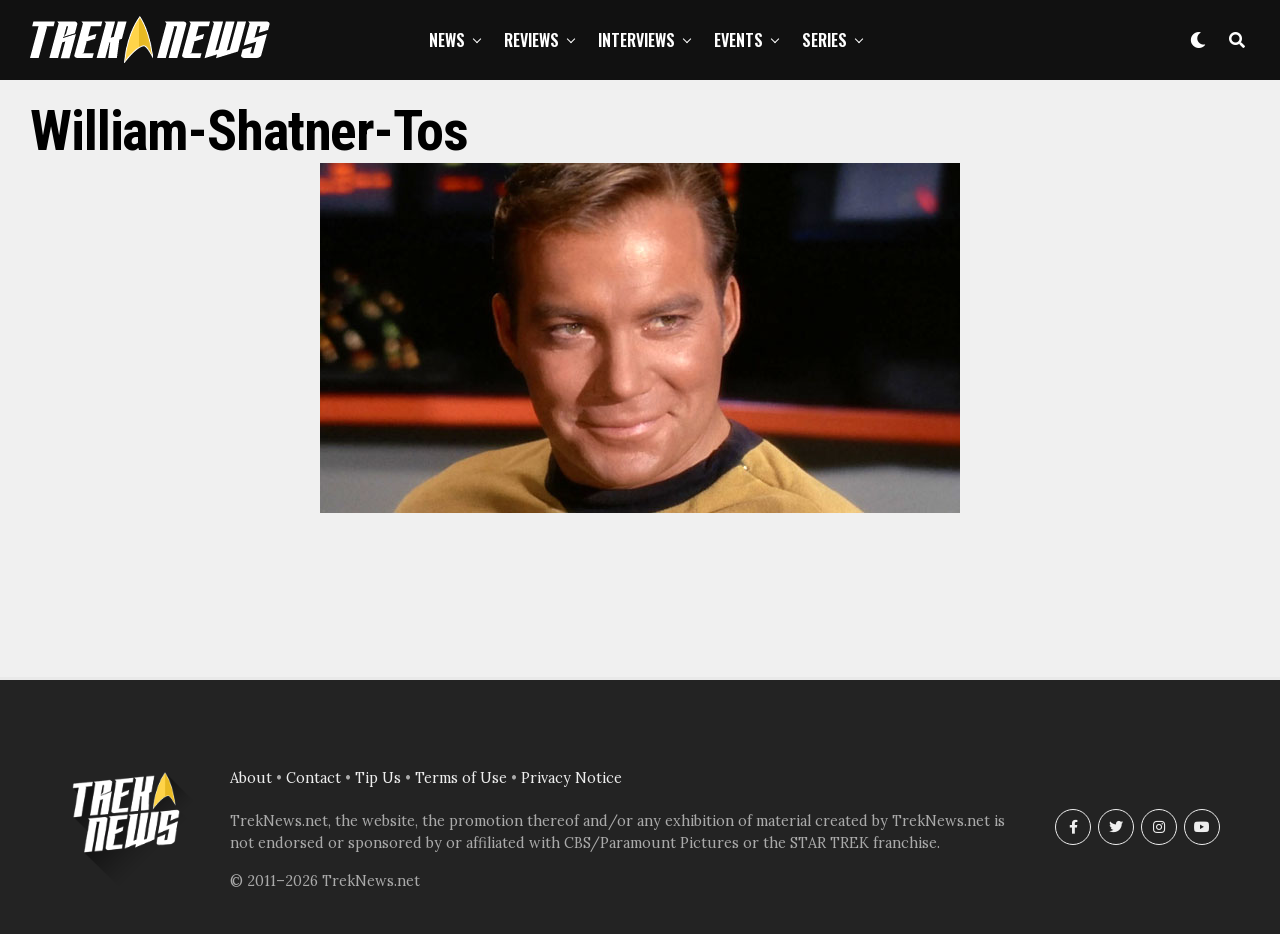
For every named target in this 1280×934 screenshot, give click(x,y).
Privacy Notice (571, 778)
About (251, 778)
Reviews (531, 40)
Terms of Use (461, 778)
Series (824, 40)
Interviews (636, 40)
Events (738, 40)
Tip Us (378, 778)
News (447, 40)
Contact (313, 778)
